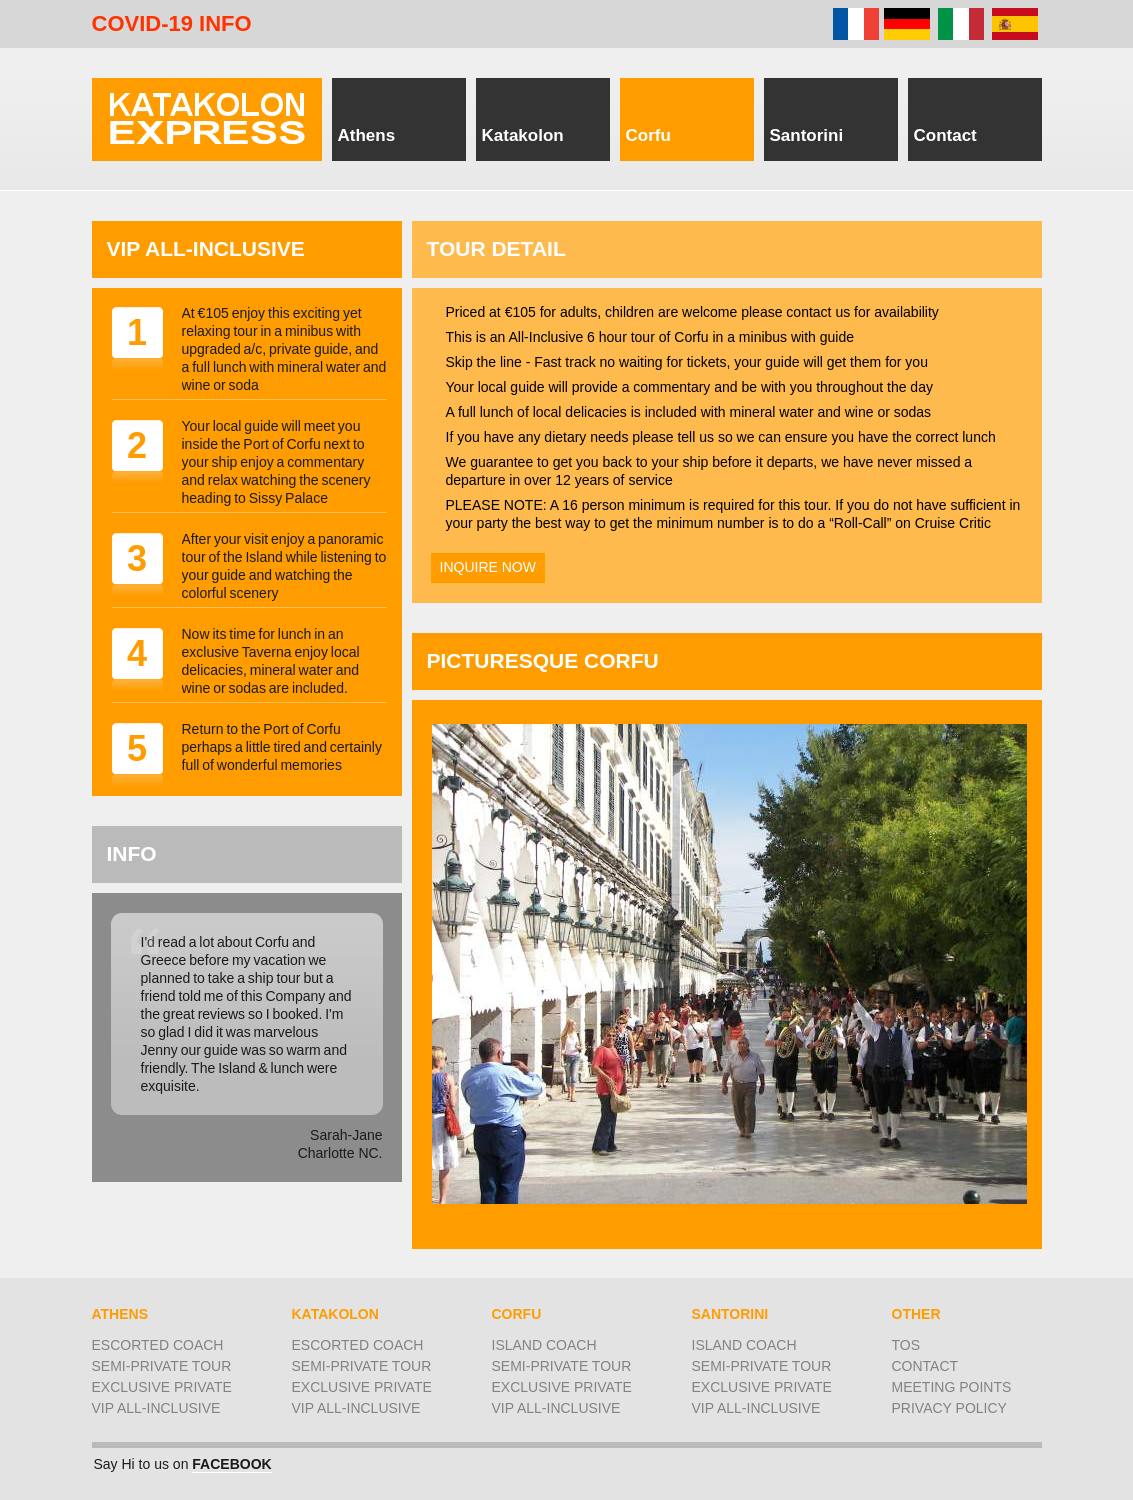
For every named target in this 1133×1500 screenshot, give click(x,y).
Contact (925, 1366)
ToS (906, 1345)
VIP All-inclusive (356, 1408)
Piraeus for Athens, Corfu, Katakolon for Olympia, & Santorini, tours (207, 119)
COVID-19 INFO (172, 24)
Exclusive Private (162, 1387)
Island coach (544, 1345)
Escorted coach (158, 1345)
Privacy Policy (949, 1408)
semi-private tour (162, 1366)
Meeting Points (952, 1387)
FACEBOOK (231, 1464)
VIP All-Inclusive (156, 1408)
